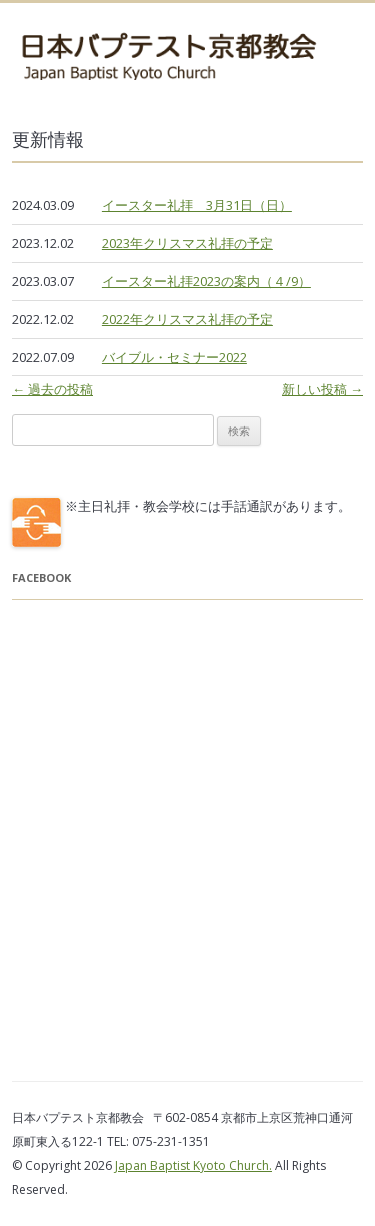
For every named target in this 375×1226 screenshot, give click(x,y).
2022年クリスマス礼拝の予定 (187, 319)
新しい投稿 (322, 389)
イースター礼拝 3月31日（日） (197, 205)
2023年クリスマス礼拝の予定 (187, 243)
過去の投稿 (52, 389)
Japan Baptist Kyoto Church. (193, 1165)
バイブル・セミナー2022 (174, 357)
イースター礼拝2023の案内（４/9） (206, 281)
